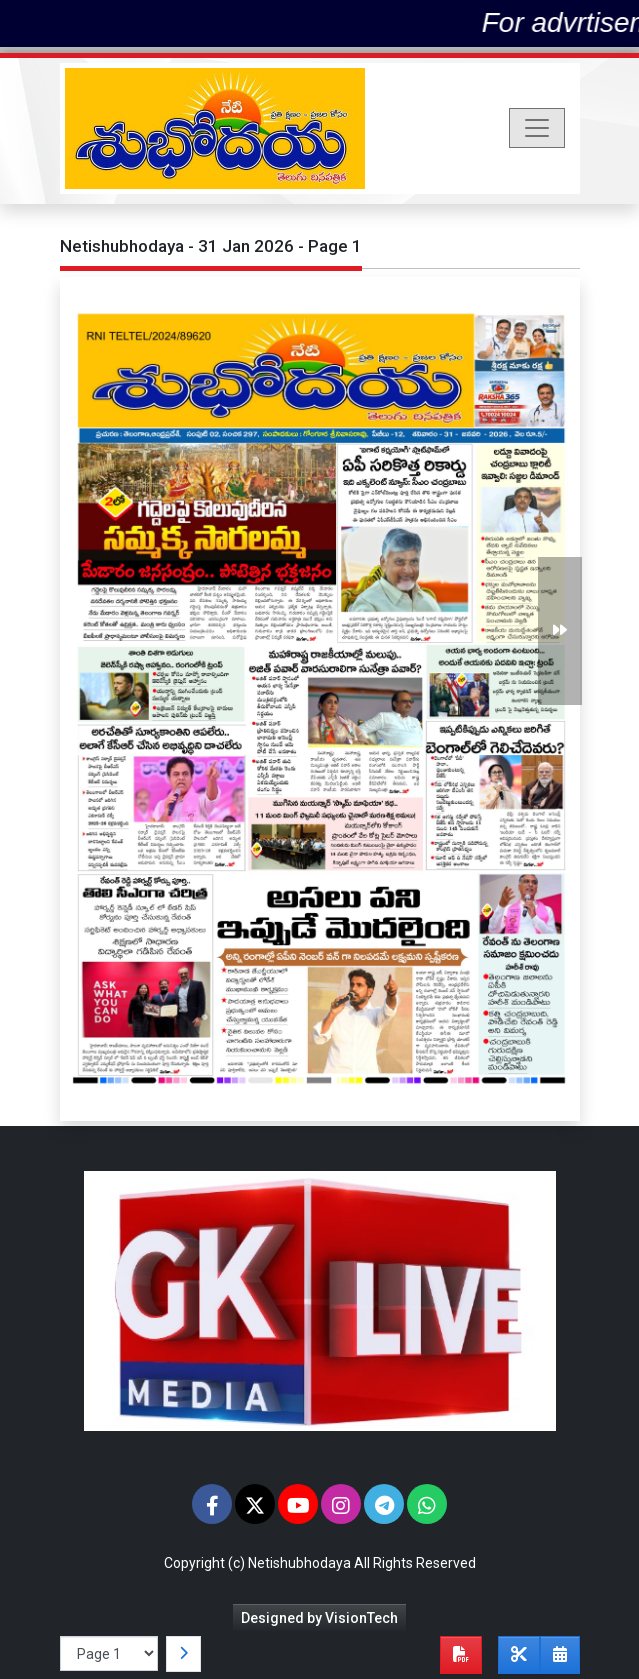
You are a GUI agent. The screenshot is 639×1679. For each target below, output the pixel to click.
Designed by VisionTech (319, 1618)
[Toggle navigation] (537, 128)
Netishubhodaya (299, 1563)
